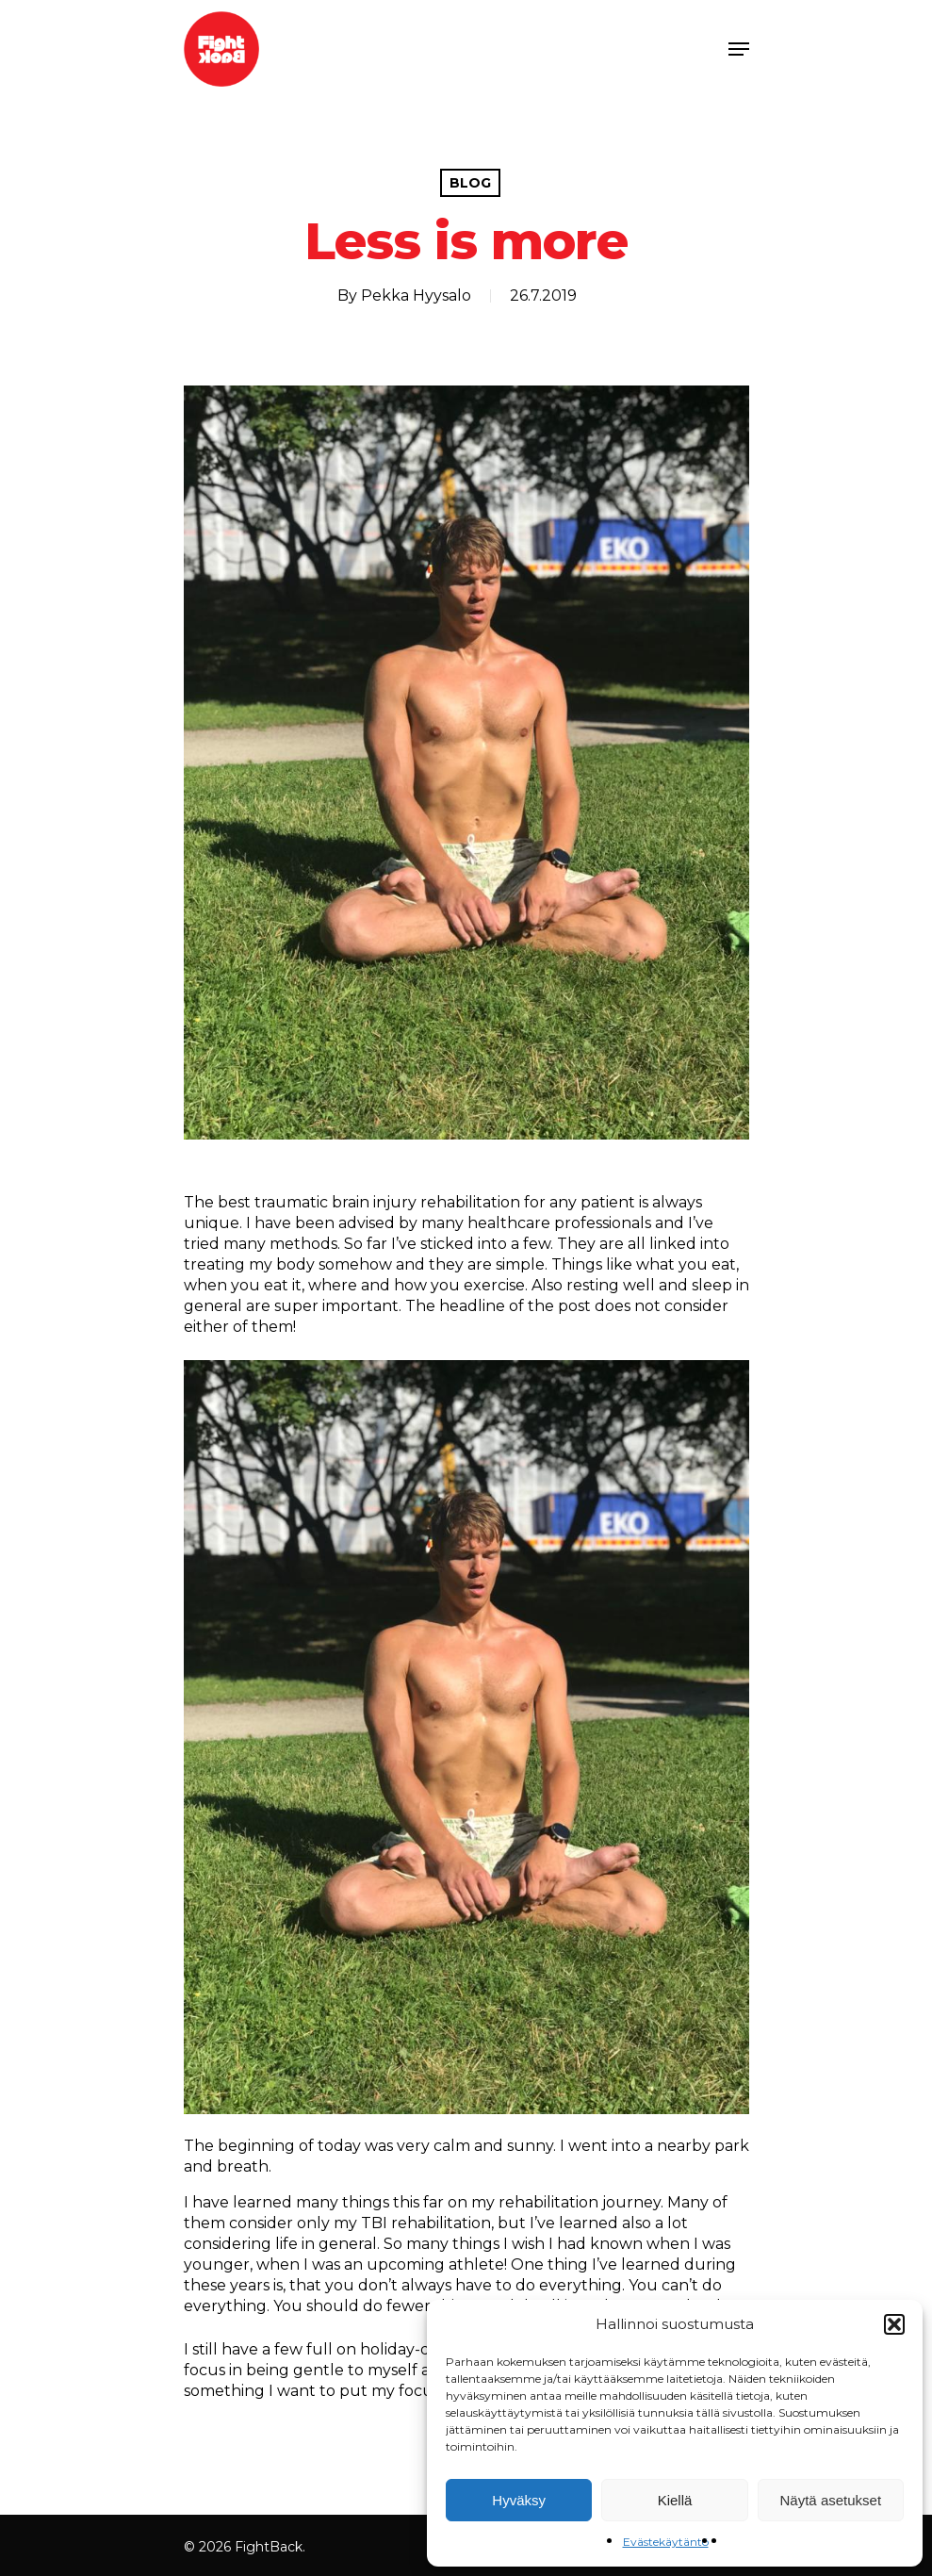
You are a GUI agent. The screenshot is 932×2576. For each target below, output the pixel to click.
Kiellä (675, 2500)
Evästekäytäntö (666, 2542)
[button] (894, 2324)
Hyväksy (519, 2500)
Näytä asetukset (831, 2500)
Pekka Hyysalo (416, 295)
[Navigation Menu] (738, 49)
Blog (470, 182)
